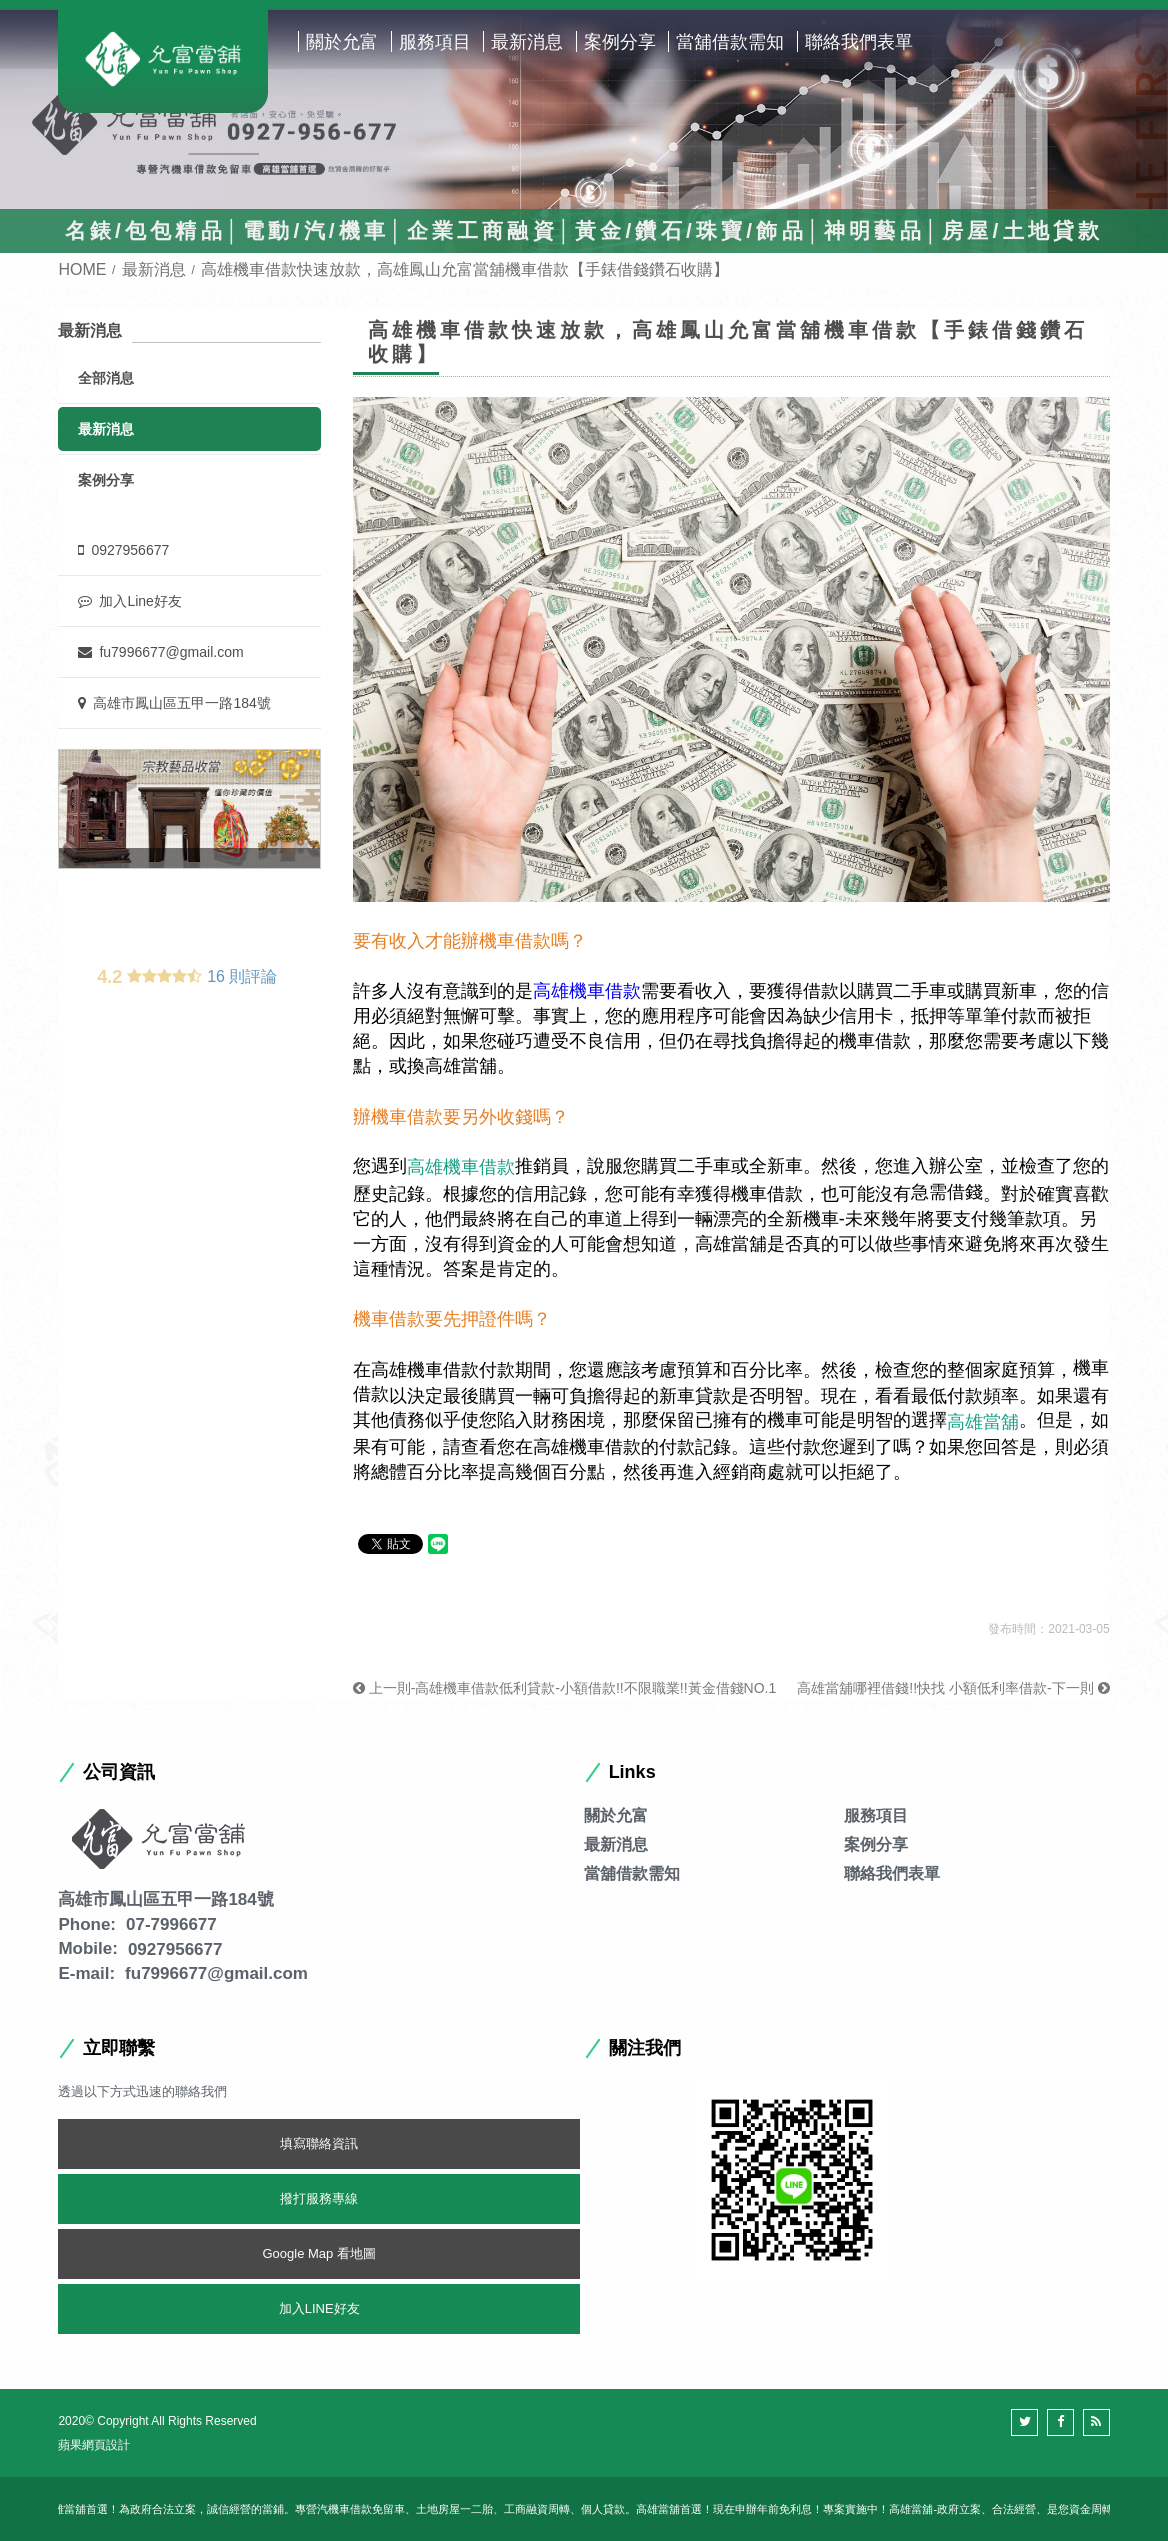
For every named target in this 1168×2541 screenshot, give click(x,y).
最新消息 (527, 42)
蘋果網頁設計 (94, 2445)
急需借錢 (947, 1192)
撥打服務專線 (319, 2198)
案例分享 (620, 42)
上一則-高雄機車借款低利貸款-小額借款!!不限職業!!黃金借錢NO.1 (564, 1688)
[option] (189, 809)
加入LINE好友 (319, 2308)
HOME (82, 269)
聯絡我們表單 (859, 42)
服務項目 (435, 42)
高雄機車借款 (587, 991)
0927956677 (123, 550)
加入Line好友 (129, 601)
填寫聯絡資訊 (319, 2143)
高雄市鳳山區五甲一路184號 (174, 703)
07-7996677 (171, 1924)
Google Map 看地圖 (318, 2253)
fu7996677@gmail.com (160, 652)
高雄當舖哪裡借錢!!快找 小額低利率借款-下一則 (953, 1688)
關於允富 (342, 42)
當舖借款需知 (730, 42)
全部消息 (106, 378)
